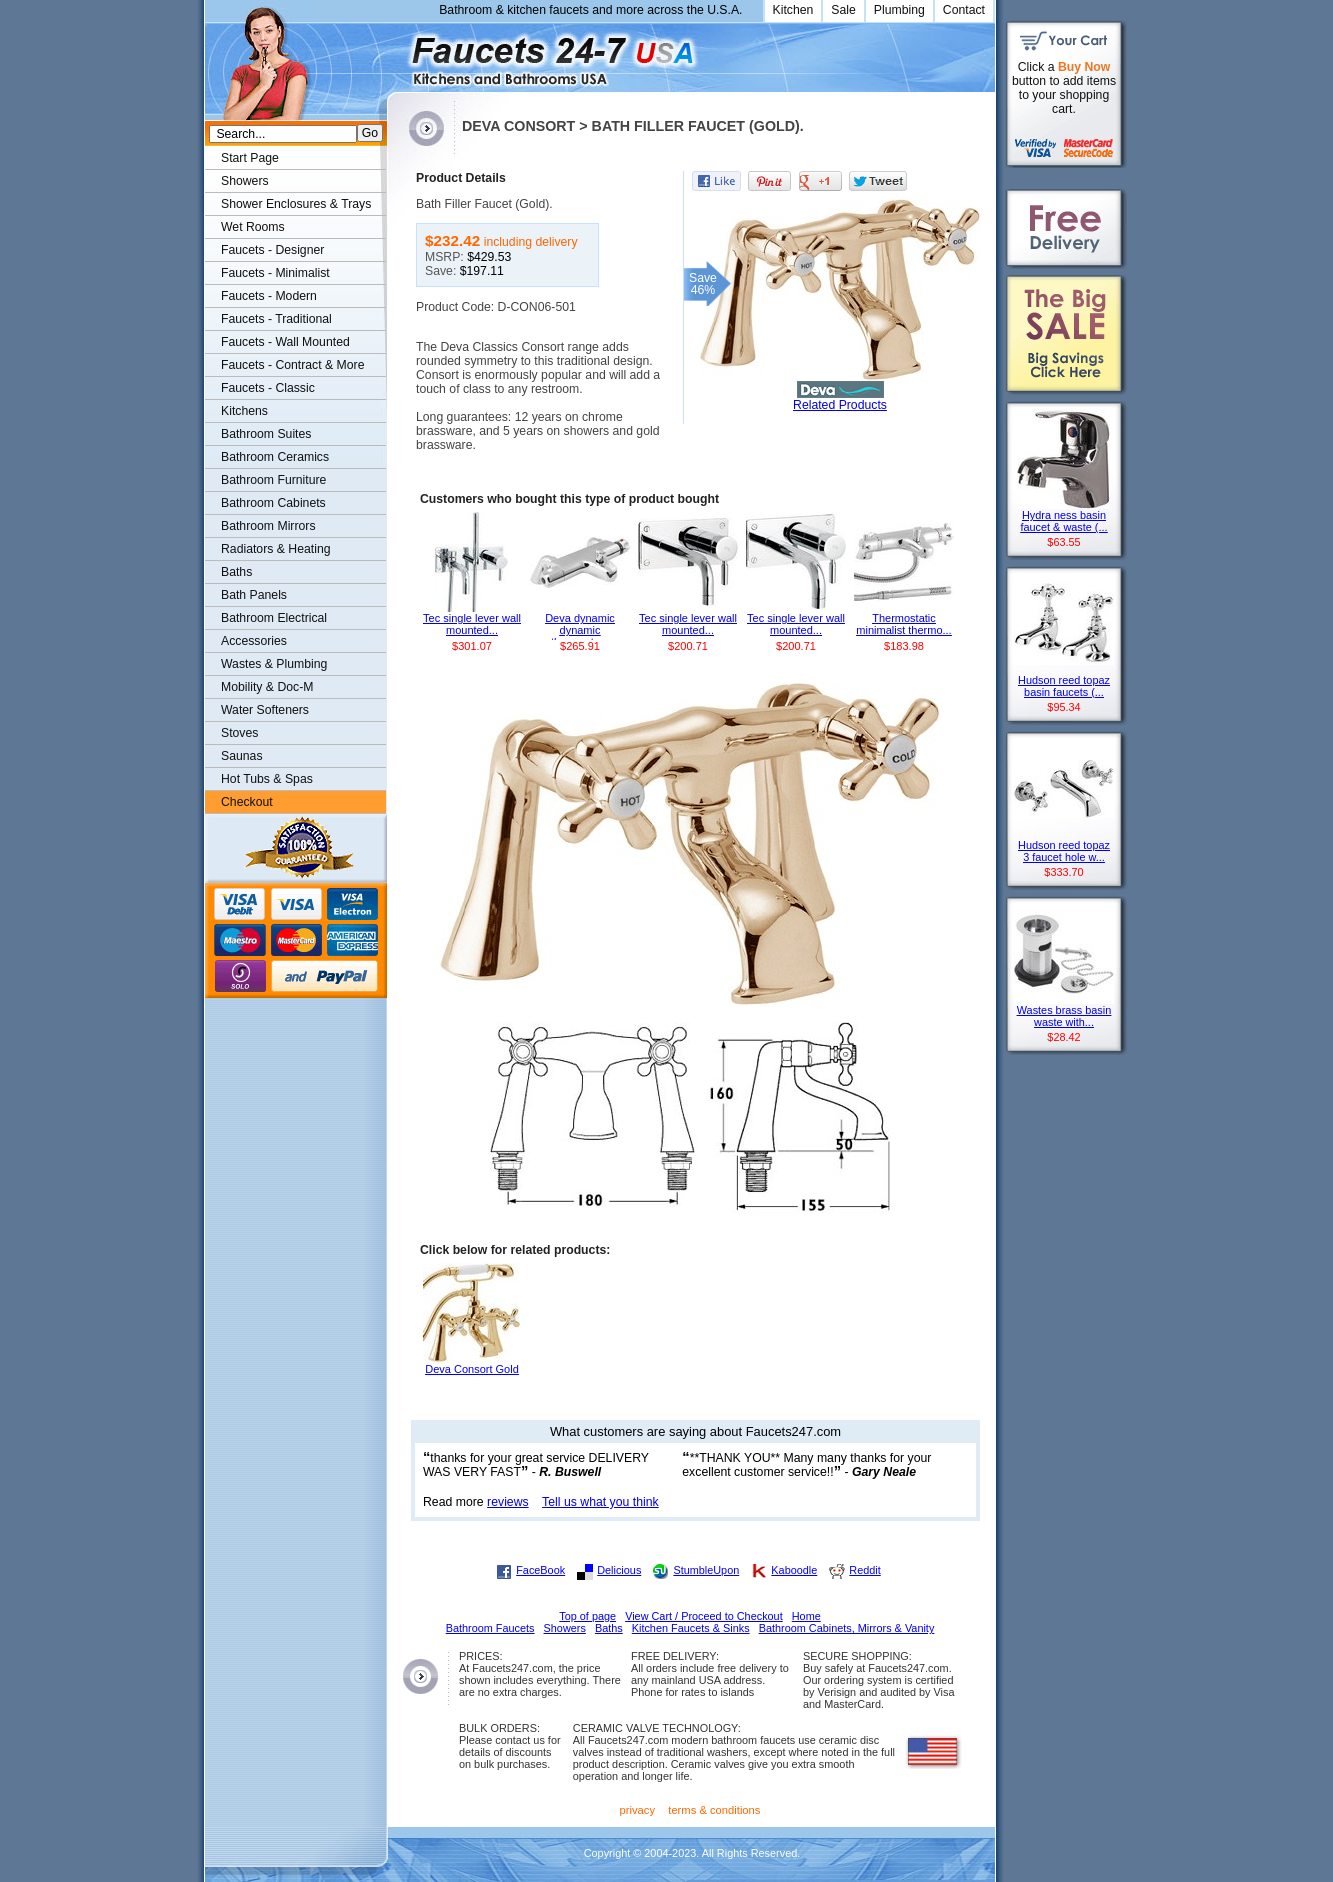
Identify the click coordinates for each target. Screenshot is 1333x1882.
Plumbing (899, 10)
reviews (508, 1502)
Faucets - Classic (268, 388)
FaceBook (540, 1570)
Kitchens (244, 411)
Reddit (864, 1570)
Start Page (250, 158)
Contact (964, 10)
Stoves (239, 733)
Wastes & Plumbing (274, 664)
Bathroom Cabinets (273, 503)
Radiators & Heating (276, 549)
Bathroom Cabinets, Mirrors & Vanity (847, 1628)
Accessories (254, 641)
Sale (843, 10)
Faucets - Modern (269, 296)
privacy (638, 1810)
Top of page (587, 1616)
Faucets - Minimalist (275, 273)
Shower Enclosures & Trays (296, 204)
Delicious (619, 1570)
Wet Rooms (253, 227)
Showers (245, 181)
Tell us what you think (600, 1502)
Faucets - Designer (272, 250)
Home (806, 1616)
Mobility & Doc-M (267, 687)
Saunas (242, 756)
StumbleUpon (706, 1570)
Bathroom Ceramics (275, 457)
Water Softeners (265, 710)
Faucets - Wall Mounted (285, 342)
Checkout (247, 802)
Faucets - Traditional (276, 319)
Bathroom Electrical (274, 618)
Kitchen (793, 10)
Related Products (840, 405)
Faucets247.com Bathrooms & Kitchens (396, 53)
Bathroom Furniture (273, 480)
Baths (236, 572)
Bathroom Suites (266, 434)
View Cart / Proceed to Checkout (704, 1616)
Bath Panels (254, 595)
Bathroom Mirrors (268, 526)
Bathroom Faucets (490, 1628)
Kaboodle (794, 1570)
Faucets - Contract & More (292, 365)
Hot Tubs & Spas (267, 779)
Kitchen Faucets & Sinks (691, 1628)
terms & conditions (714, 1810)
